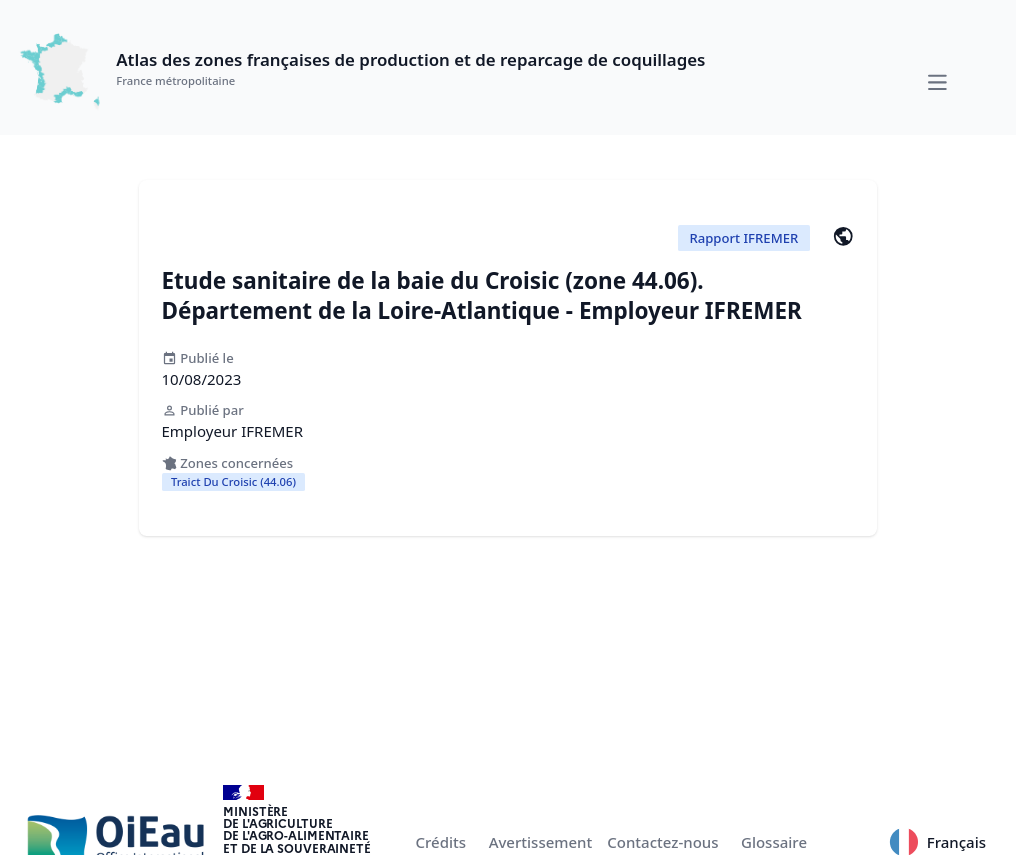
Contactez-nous (662, 842)
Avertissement (541, 842)
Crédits (441, 842)
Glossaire (774, 842)
